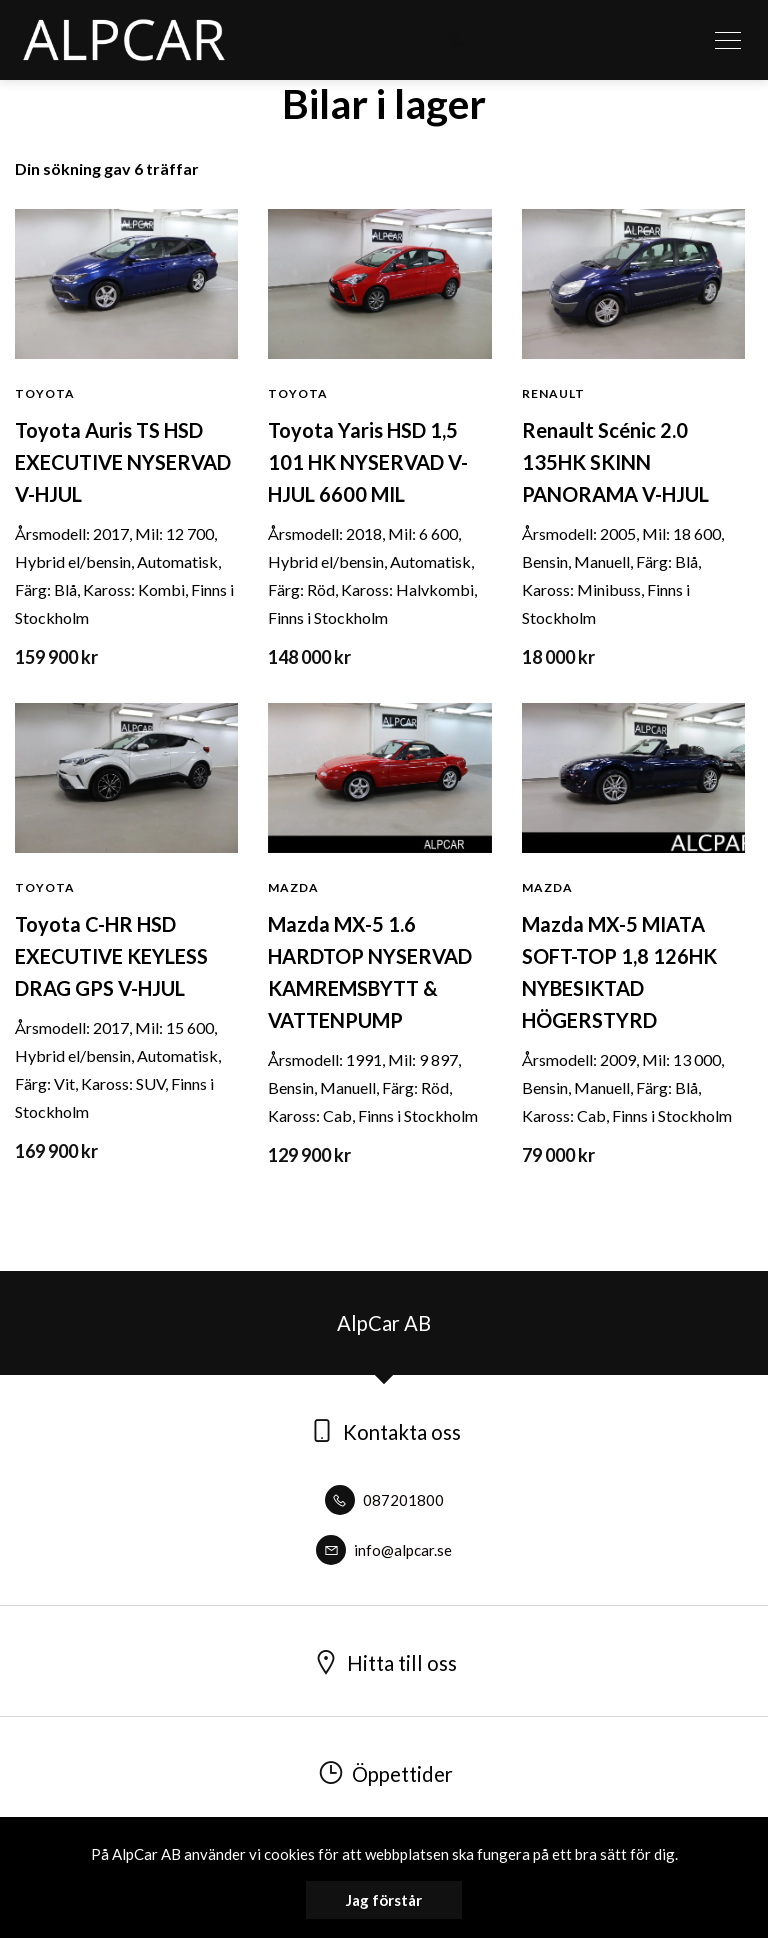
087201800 (384, 1500)
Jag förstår (384, 1900)
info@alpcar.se (384, 1550)
